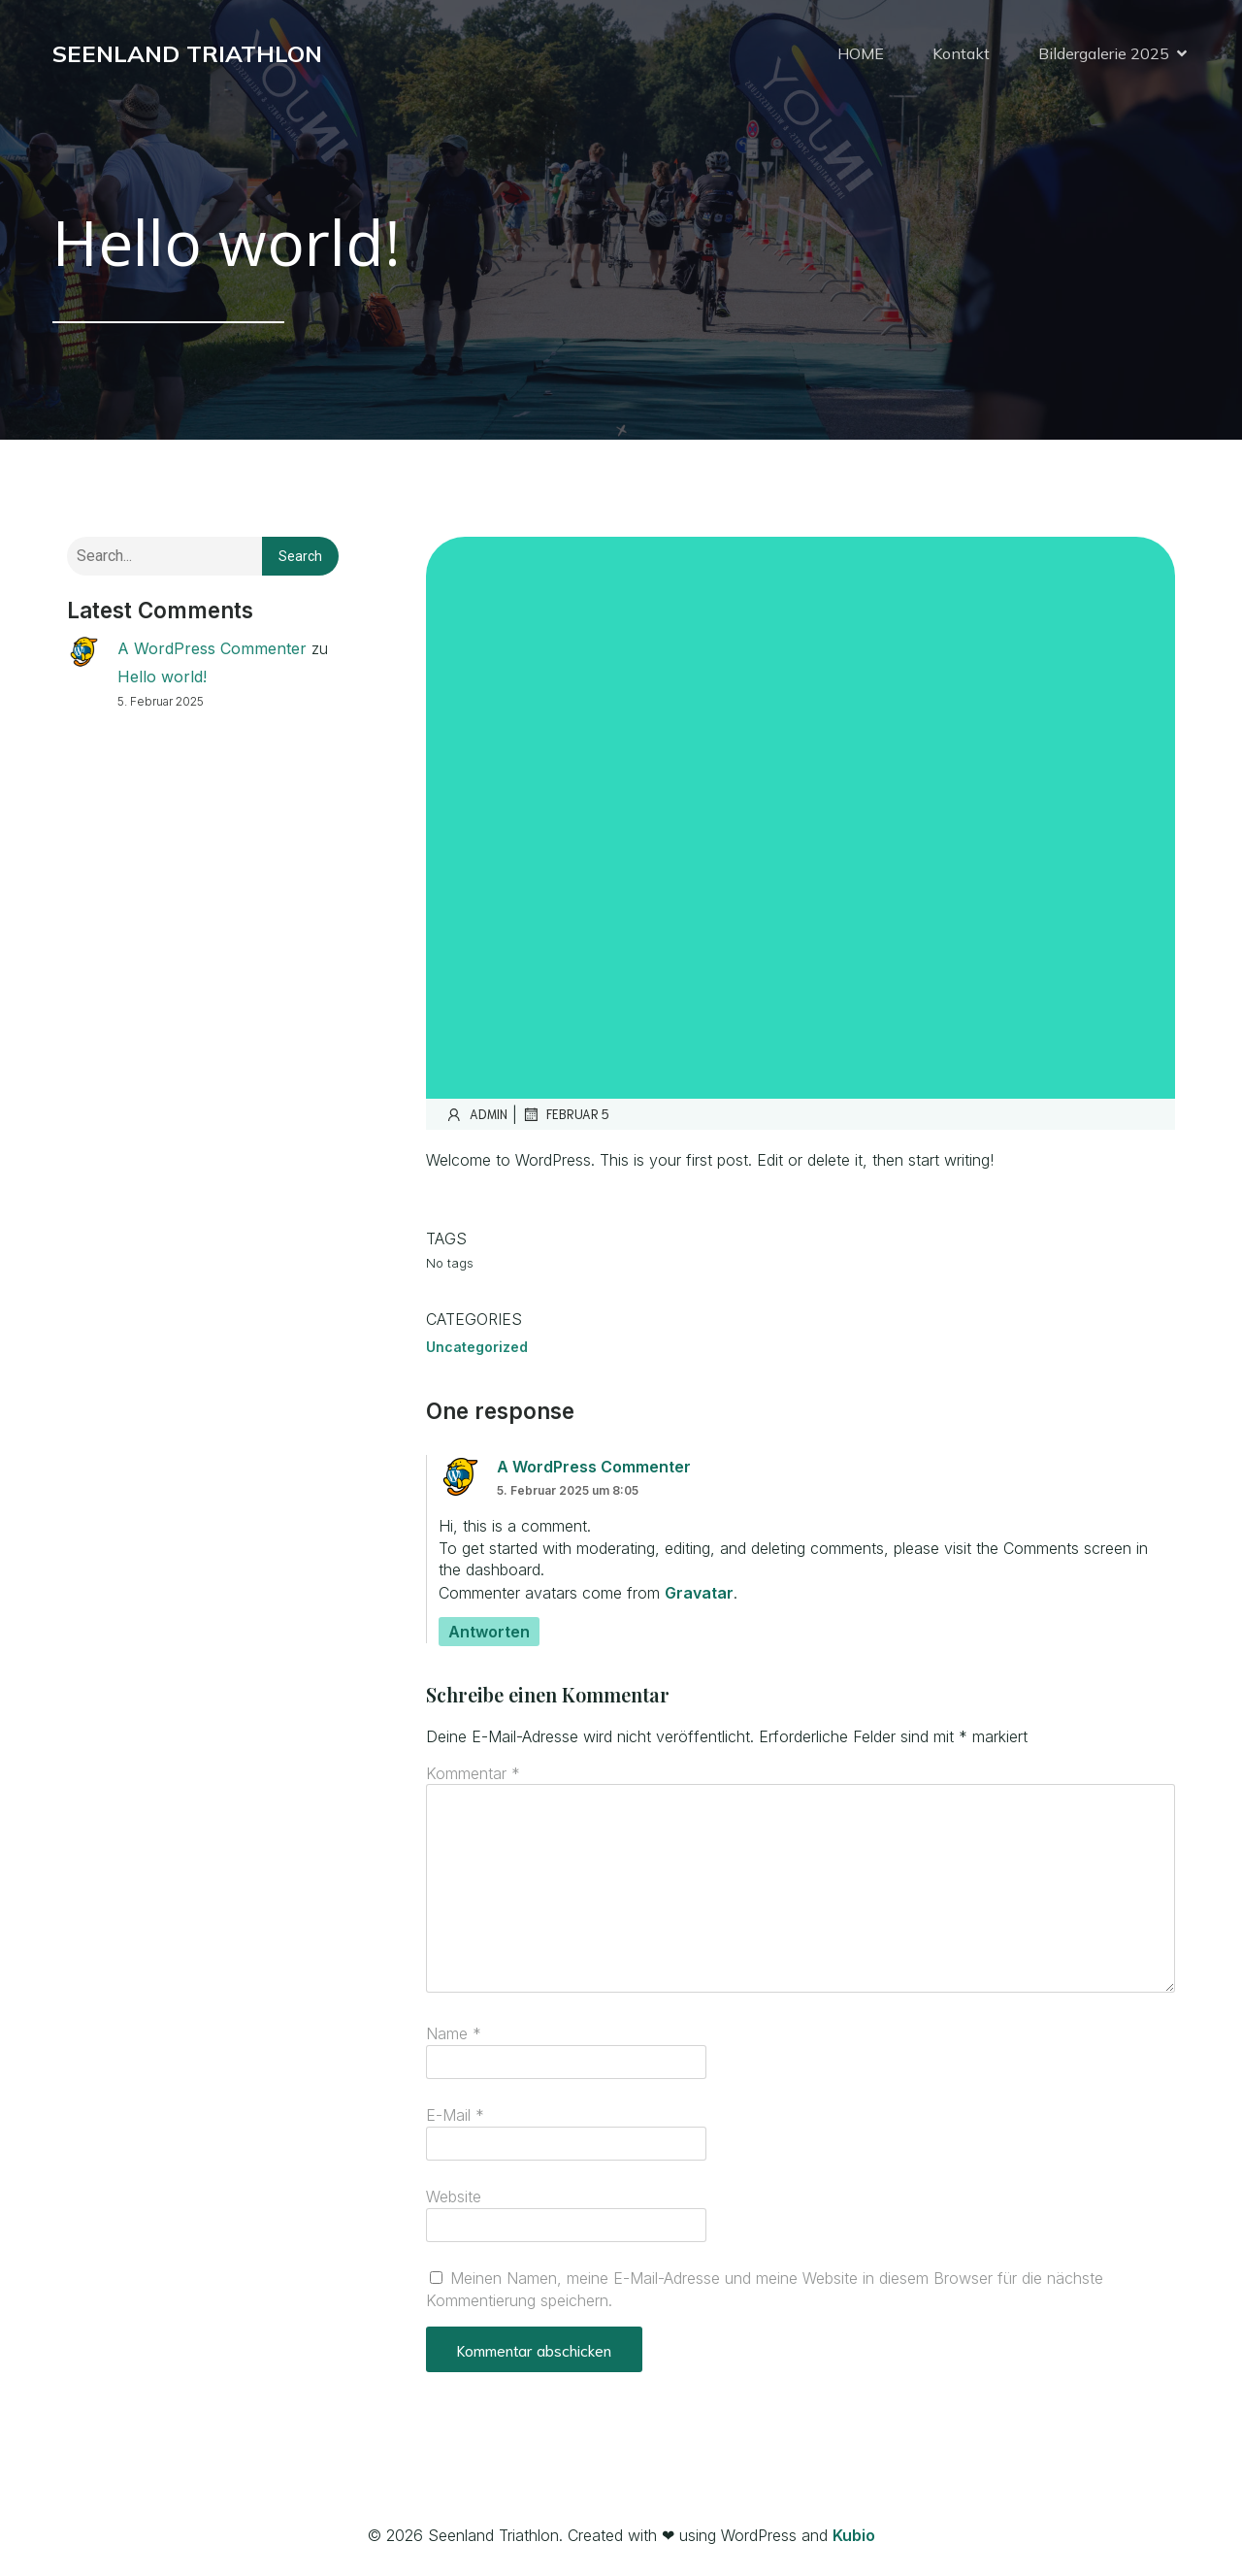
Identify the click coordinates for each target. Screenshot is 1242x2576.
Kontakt (961, 53)
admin (476, 1114)
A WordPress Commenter (212, 648)
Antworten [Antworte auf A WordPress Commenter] (489, 1631)
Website (453, 2196)
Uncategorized (477, 1346)
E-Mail (455, 2115)
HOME (860, 53)
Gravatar (699, 1592)
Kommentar (473, 1773)
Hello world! (162, 676)
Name (453, 2033)
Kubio (854, 2535)
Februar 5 (565, 1114)
